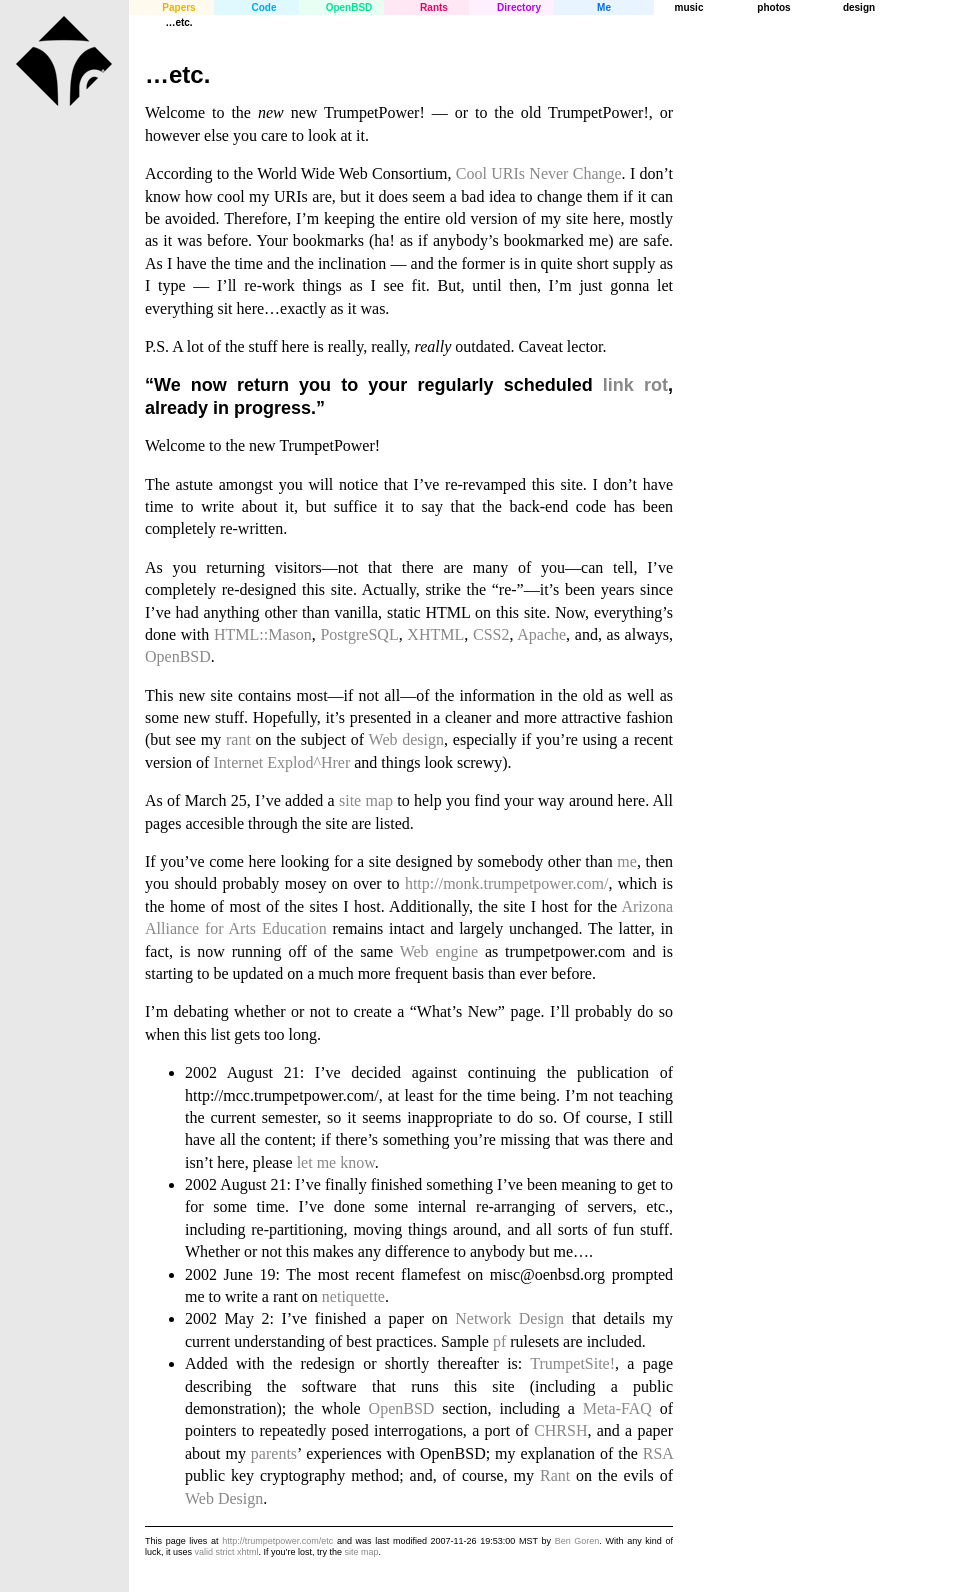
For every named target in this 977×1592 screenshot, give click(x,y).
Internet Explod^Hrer (281, 762)
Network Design (509, 1318)
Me (604, 7)
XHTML (435, 634)
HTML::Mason (263, 634)
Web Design (224, 1498)
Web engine (439, 951)
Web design (406, 739)
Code (264, 7)
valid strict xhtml (227, 1552)
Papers (178, 7)
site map (366, 800)
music (689, 7)
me (627, 861)
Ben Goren (577, 1541)
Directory (519, 7)
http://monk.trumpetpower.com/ (507, 883)
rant (238, 739)
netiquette (353, 1296)
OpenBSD (349, 7)
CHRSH (560, 1430)
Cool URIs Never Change (539, 173)
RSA (658, 1453)
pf (499, 1341)
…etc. (178, 22)
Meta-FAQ (617, 1408)
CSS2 (491, 634)
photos (773, 7)
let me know (336, 1162)
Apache (541, 634)
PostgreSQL (359, 634)
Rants (434, 7)
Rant (555, 1475)
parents (274, 1453)
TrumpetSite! (572, 1363)
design (859, 7)
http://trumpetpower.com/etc (277, 1541)
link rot (635, 385)
